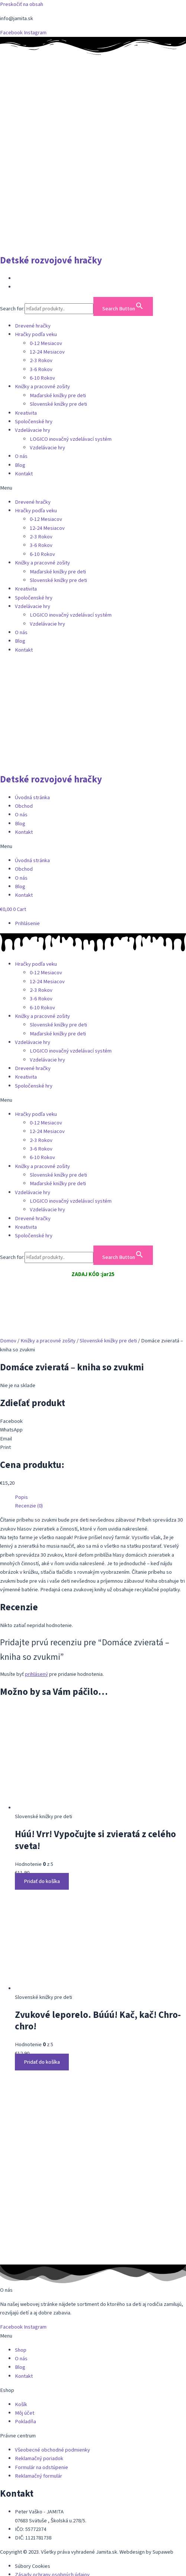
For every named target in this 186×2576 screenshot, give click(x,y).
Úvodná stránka (32, 797)
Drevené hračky (33, 326)
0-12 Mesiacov (46, 343)
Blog (20, 465)
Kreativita (26, 413)
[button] (93, 488)
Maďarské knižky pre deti (58, 395)
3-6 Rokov (41, 369)
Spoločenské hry (33, 421)
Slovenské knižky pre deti (58, 404)
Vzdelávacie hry (32, 430)
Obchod (24, 806)
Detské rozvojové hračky (51, 260)
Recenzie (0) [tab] (29, 1506)
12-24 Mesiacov (47, 352)
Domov (8, 1341)
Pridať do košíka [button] (42, 1881)
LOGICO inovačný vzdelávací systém (71, 439)
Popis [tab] (21, 1497)
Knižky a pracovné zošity (42, 386)
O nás (21, 456)
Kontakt (24, 474)
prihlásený (36, 1674)
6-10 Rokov (42, 378)
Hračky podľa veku (36, 334)
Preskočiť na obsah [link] (21, 4)
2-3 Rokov (41, 360)
